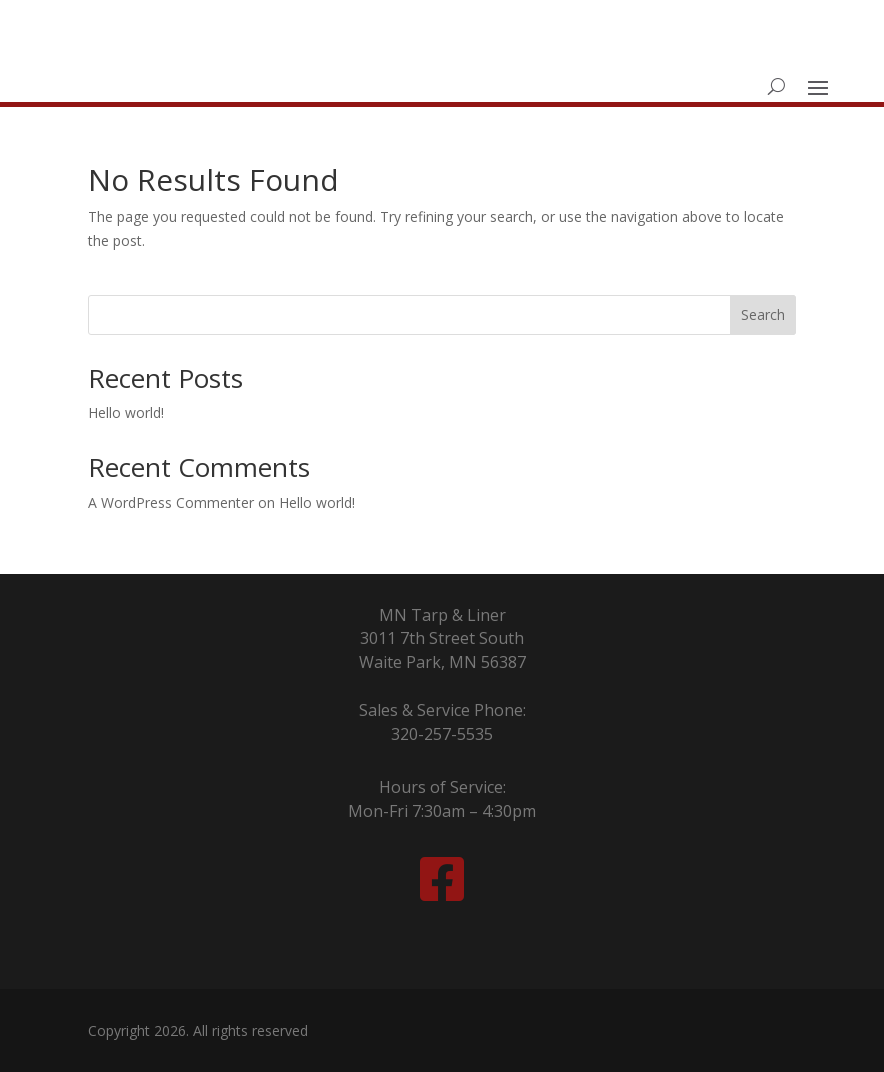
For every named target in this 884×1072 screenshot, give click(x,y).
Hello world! (126, 412)
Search (763, 314)
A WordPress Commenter (171, 502)
